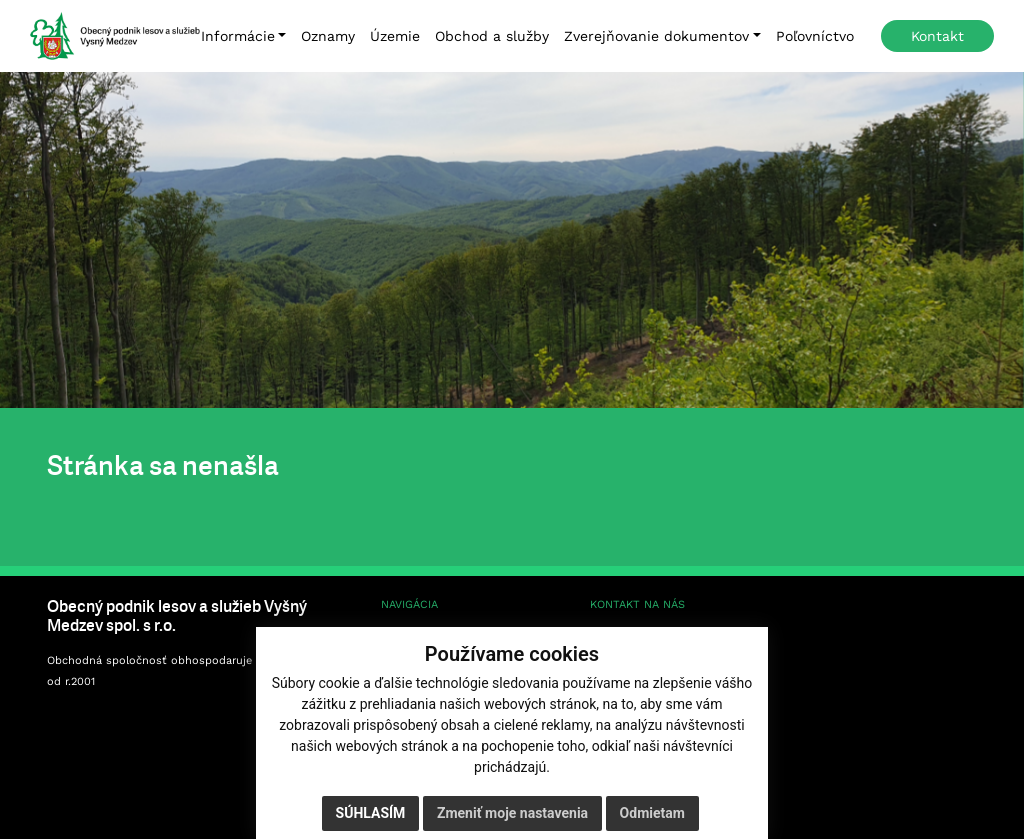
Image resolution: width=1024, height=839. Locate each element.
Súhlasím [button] (371, 813)
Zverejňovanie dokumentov (656, 36)
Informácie (238, 36)
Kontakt (937, 36)
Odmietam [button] (652, 813)
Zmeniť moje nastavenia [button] (512, 813)
